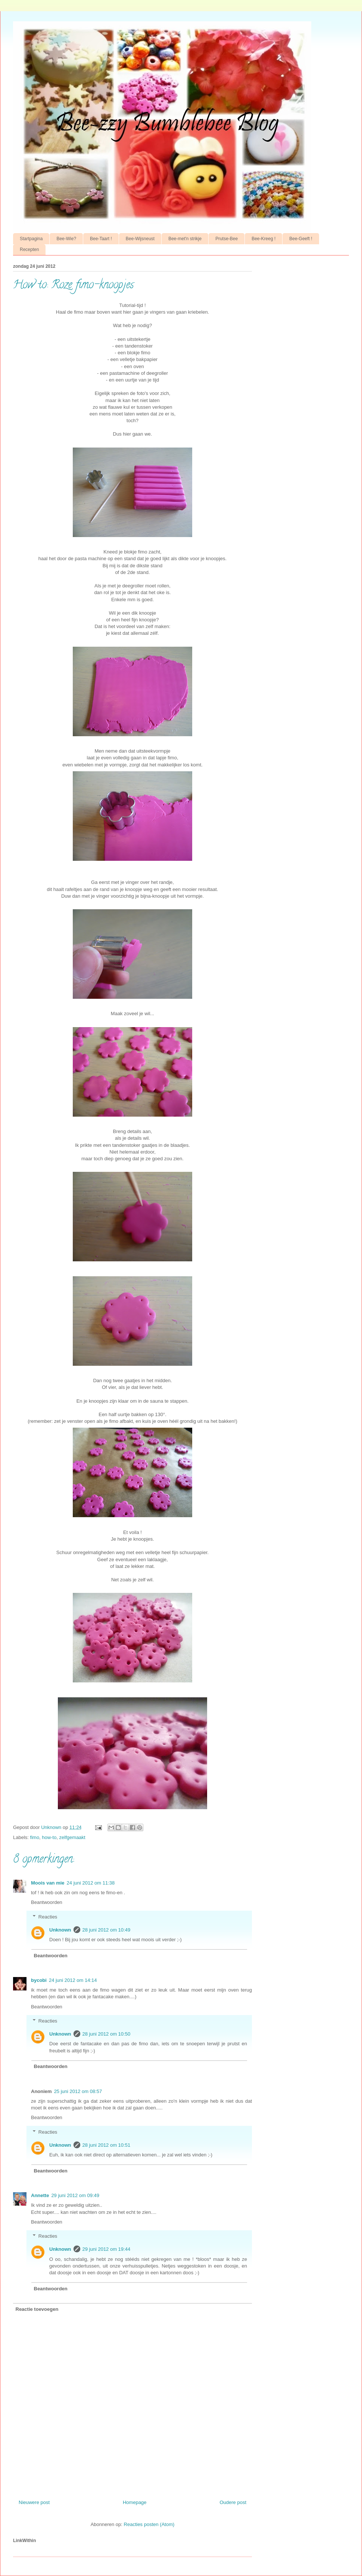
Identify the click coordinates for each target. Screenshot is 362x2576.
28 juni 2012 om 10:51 (106, 2145)
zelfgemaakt (72, 1837)
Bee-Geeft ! (300, 238)
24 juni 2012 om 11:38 (91, 1883)
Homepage (135, 2502)
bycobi (39, 1980)
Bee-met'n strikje (185, 238)
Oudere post (232, 2502)
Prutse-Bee (226, 238)
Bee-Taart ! (101, 238)
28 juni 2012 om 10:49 (106, 1930)
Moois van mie (48, 1883)
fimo (35, 1837)
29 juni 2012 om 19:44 (106, 2249)
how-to (49, 1837)
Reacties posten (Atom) (149, 2524)
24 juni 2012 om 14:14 (73, 1980)
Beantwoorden (46, 1902)
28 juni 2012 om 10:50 (106, 2034)
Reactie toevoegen (37, 2309)
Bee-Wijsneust (140, 238)
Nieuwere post (34, 2502)
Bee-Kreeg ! (263, 238)
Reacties (47, 1916)
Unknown (60, 1930)
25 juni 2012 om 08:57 (78, 2091)
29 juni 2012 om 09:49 (75, 2195)
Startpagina (31, 238)
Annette (40, 2195)
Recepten (29, 249)
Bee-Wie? (66, 238)
